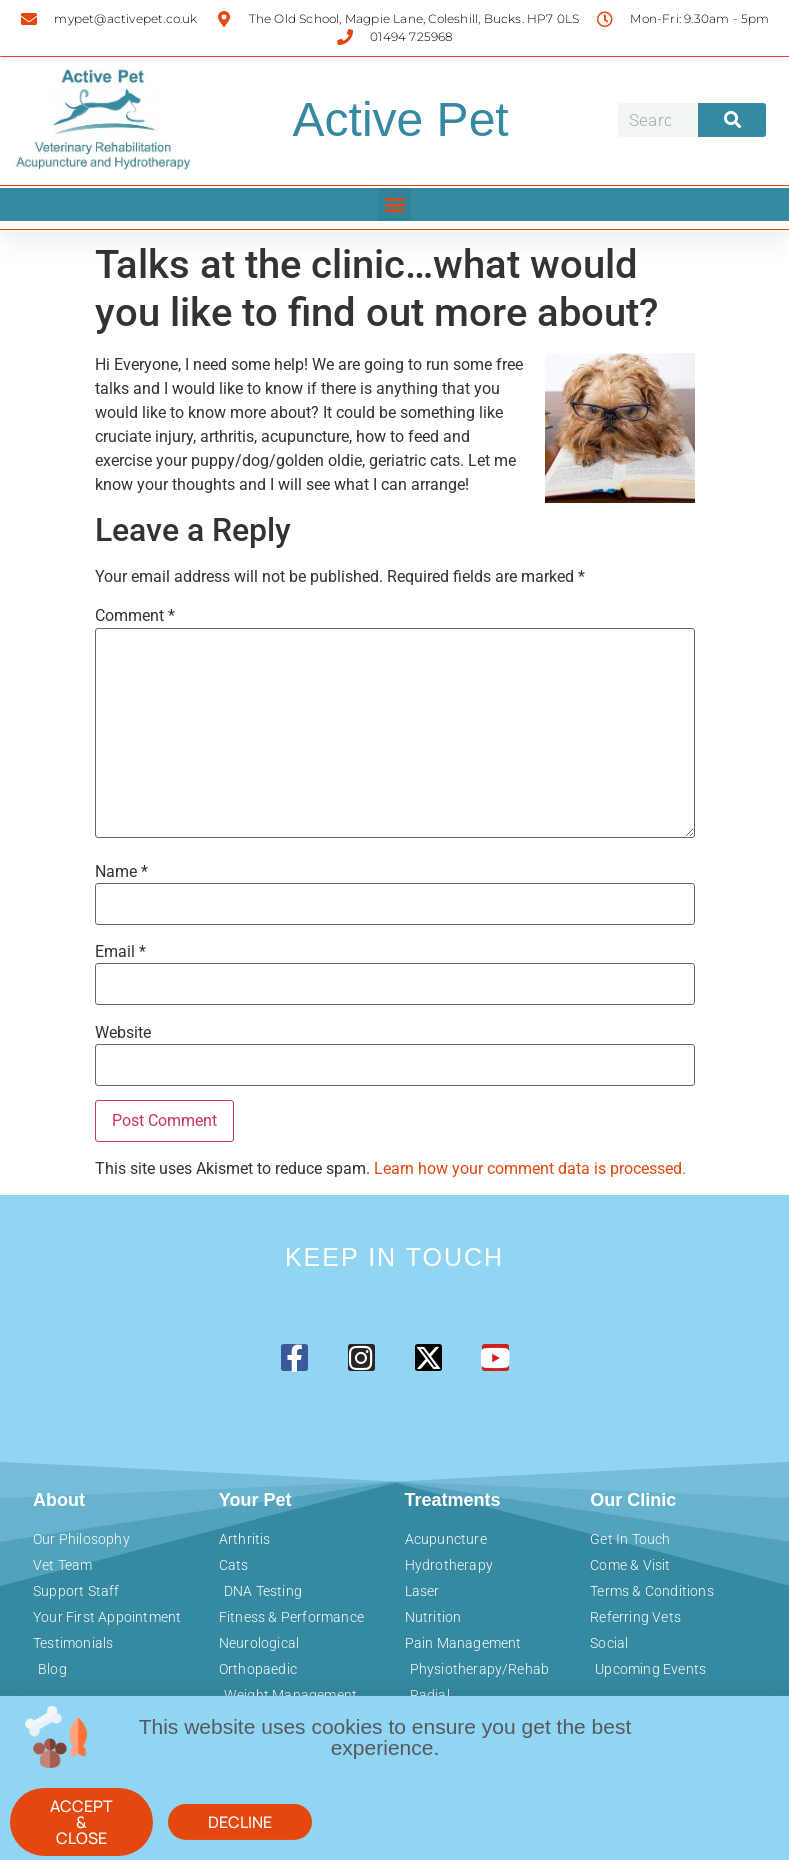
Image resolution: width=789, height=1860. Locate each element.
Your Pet (255, 1500)
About (59, 1500)
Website (123, 1033)
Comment (135, 616)
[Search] (732, 120)
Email (120, 952)
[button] (394, 204)
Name (121, 872)
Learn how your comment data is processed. (530, 1168)
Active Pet (401, 119)
